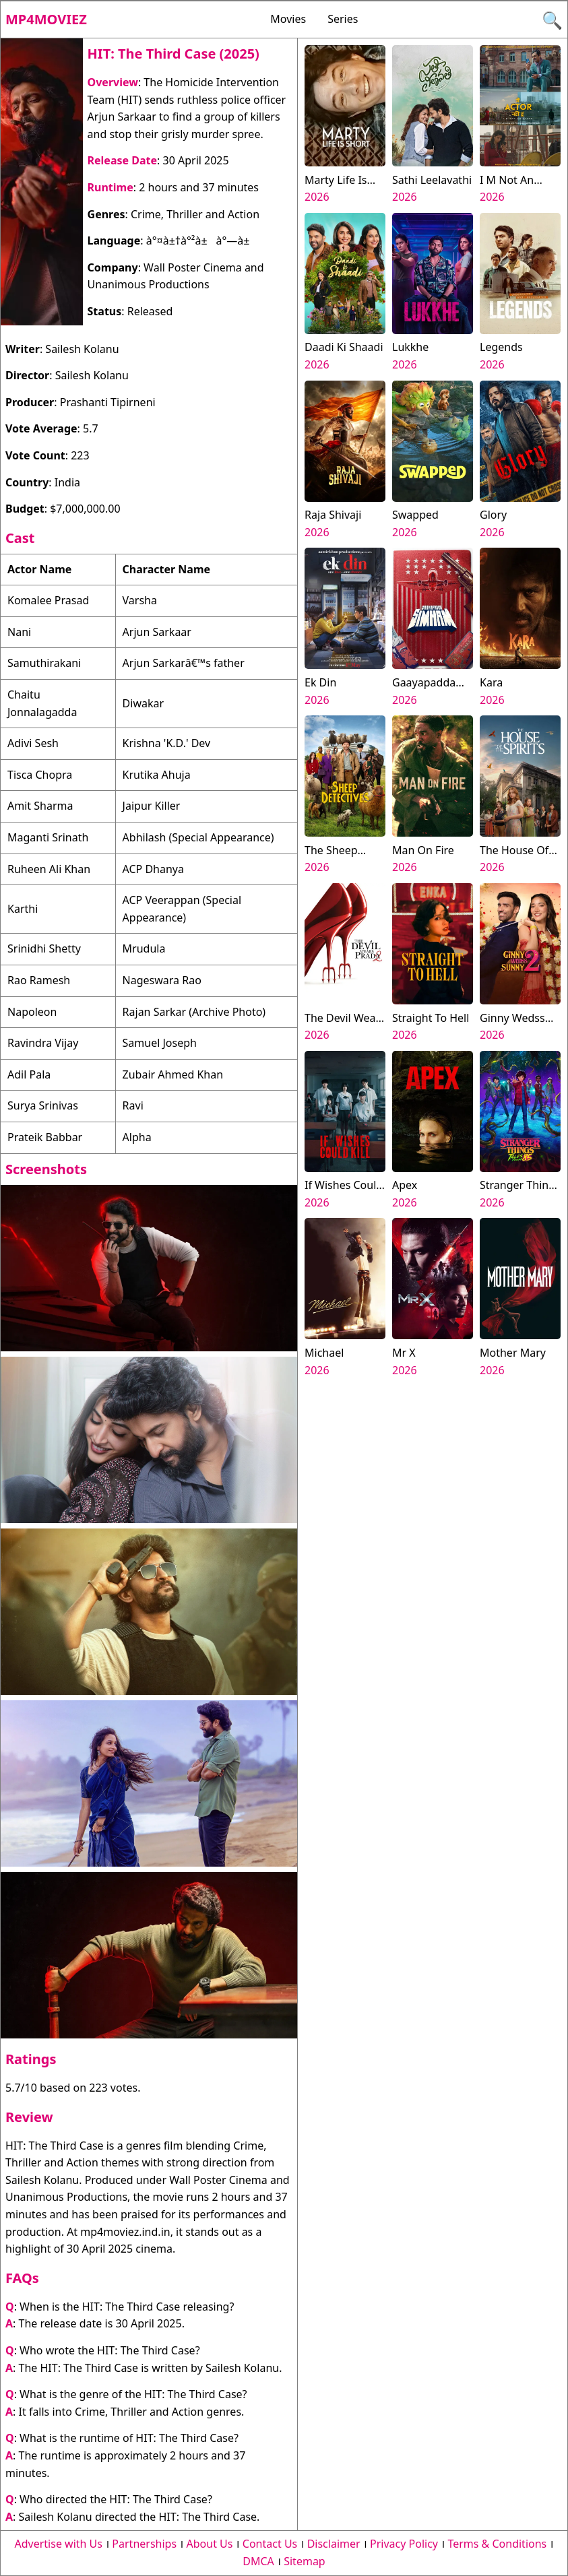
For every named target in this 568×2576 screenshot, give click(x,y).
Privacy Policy (404, 2543)
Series (342, 18)
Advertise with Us (58, 2543)
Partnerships (144, 2543)
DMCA (258, 2561)
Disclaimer (333, 2543)
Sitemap (304, 2561)
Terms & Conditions (496, 2543)
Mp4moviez (46, 19)
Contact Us (270, 2543)
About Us (210, 2543)
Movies (288, 18)
